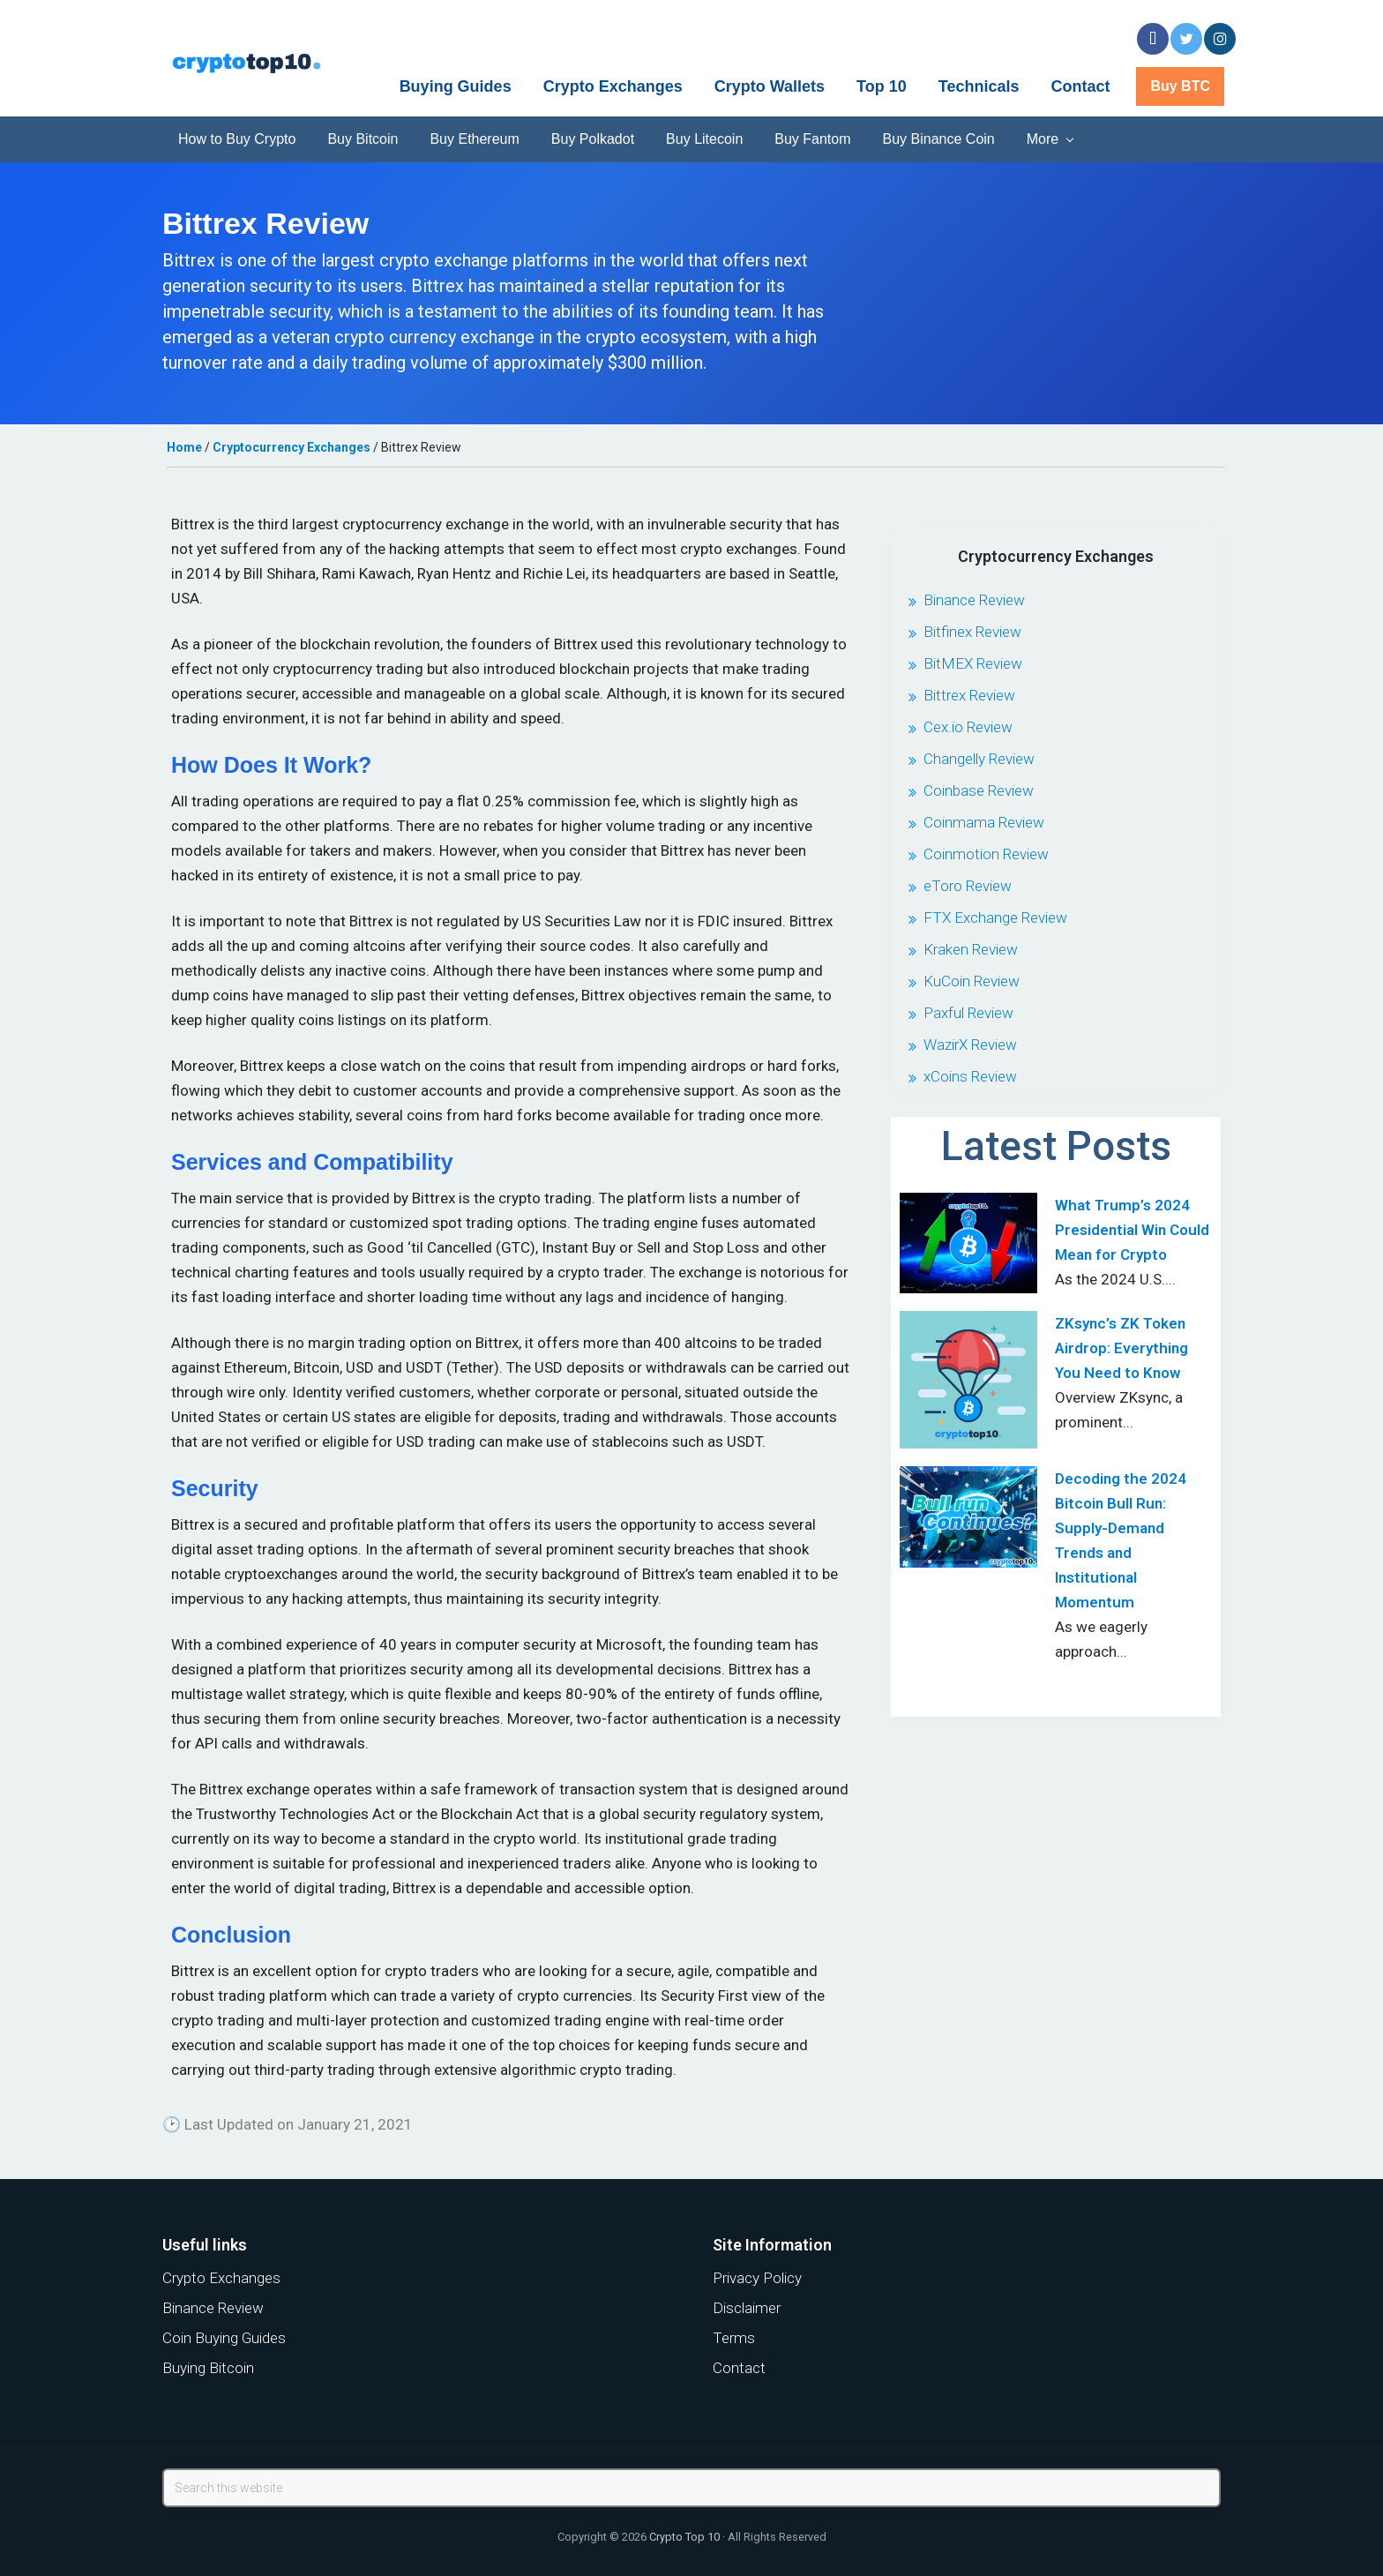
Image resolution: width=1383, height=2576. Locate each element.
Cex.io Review (968, 727)
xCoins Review (970, 1076)
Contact (739, 2368)
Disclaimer (747, 2308)
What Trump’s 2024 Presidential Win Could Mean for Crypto (1132, 1229)
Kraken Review (970, 949)
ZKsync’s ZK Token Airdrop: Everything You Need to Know (1121, 1348)
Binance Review (974, 600)
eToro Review (967, 886)
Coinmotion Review (986, 854)
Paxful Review (968, 1013)
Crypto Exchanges (221, 2278)
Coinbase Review (978, 790)
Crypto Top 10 (684, 2536)
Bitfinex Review (972, 631)
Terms (734, 2338)
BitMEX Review (972, 663)
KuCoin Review (971, 981)
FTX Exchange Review (995, 917)
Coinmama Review (983, 822)
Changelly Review (979, 759)
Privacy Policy (757, 2278)
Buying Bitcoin (208, 2368)
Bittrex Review (969, 695)
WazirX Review (970, 1044)
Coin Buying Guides (224, 2338)
